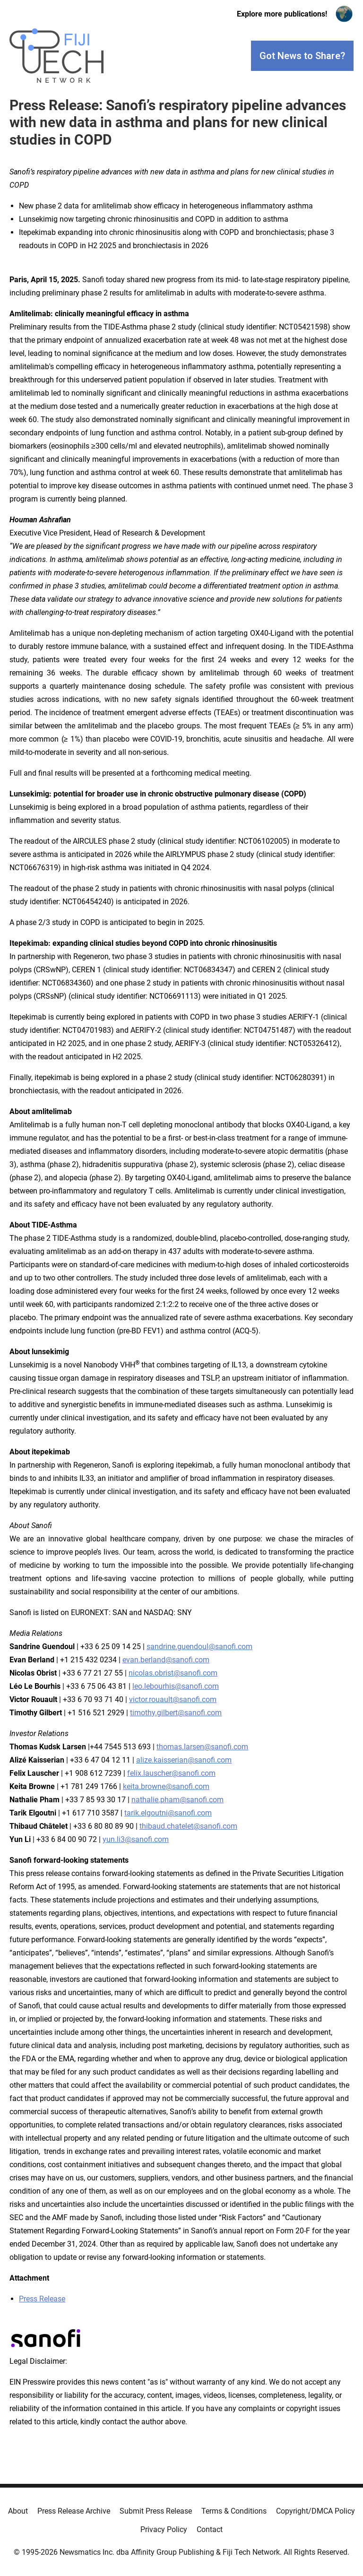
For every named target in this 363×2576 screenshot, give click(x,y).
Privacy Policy (163, 2529)
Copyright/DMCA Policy (315, 2511)
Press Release (42, 2298)
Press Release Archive (73, 2511)
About (18, 2511)
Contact (210, 2529)
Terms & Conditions (234, 2511)
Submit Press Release (156, 2511)
